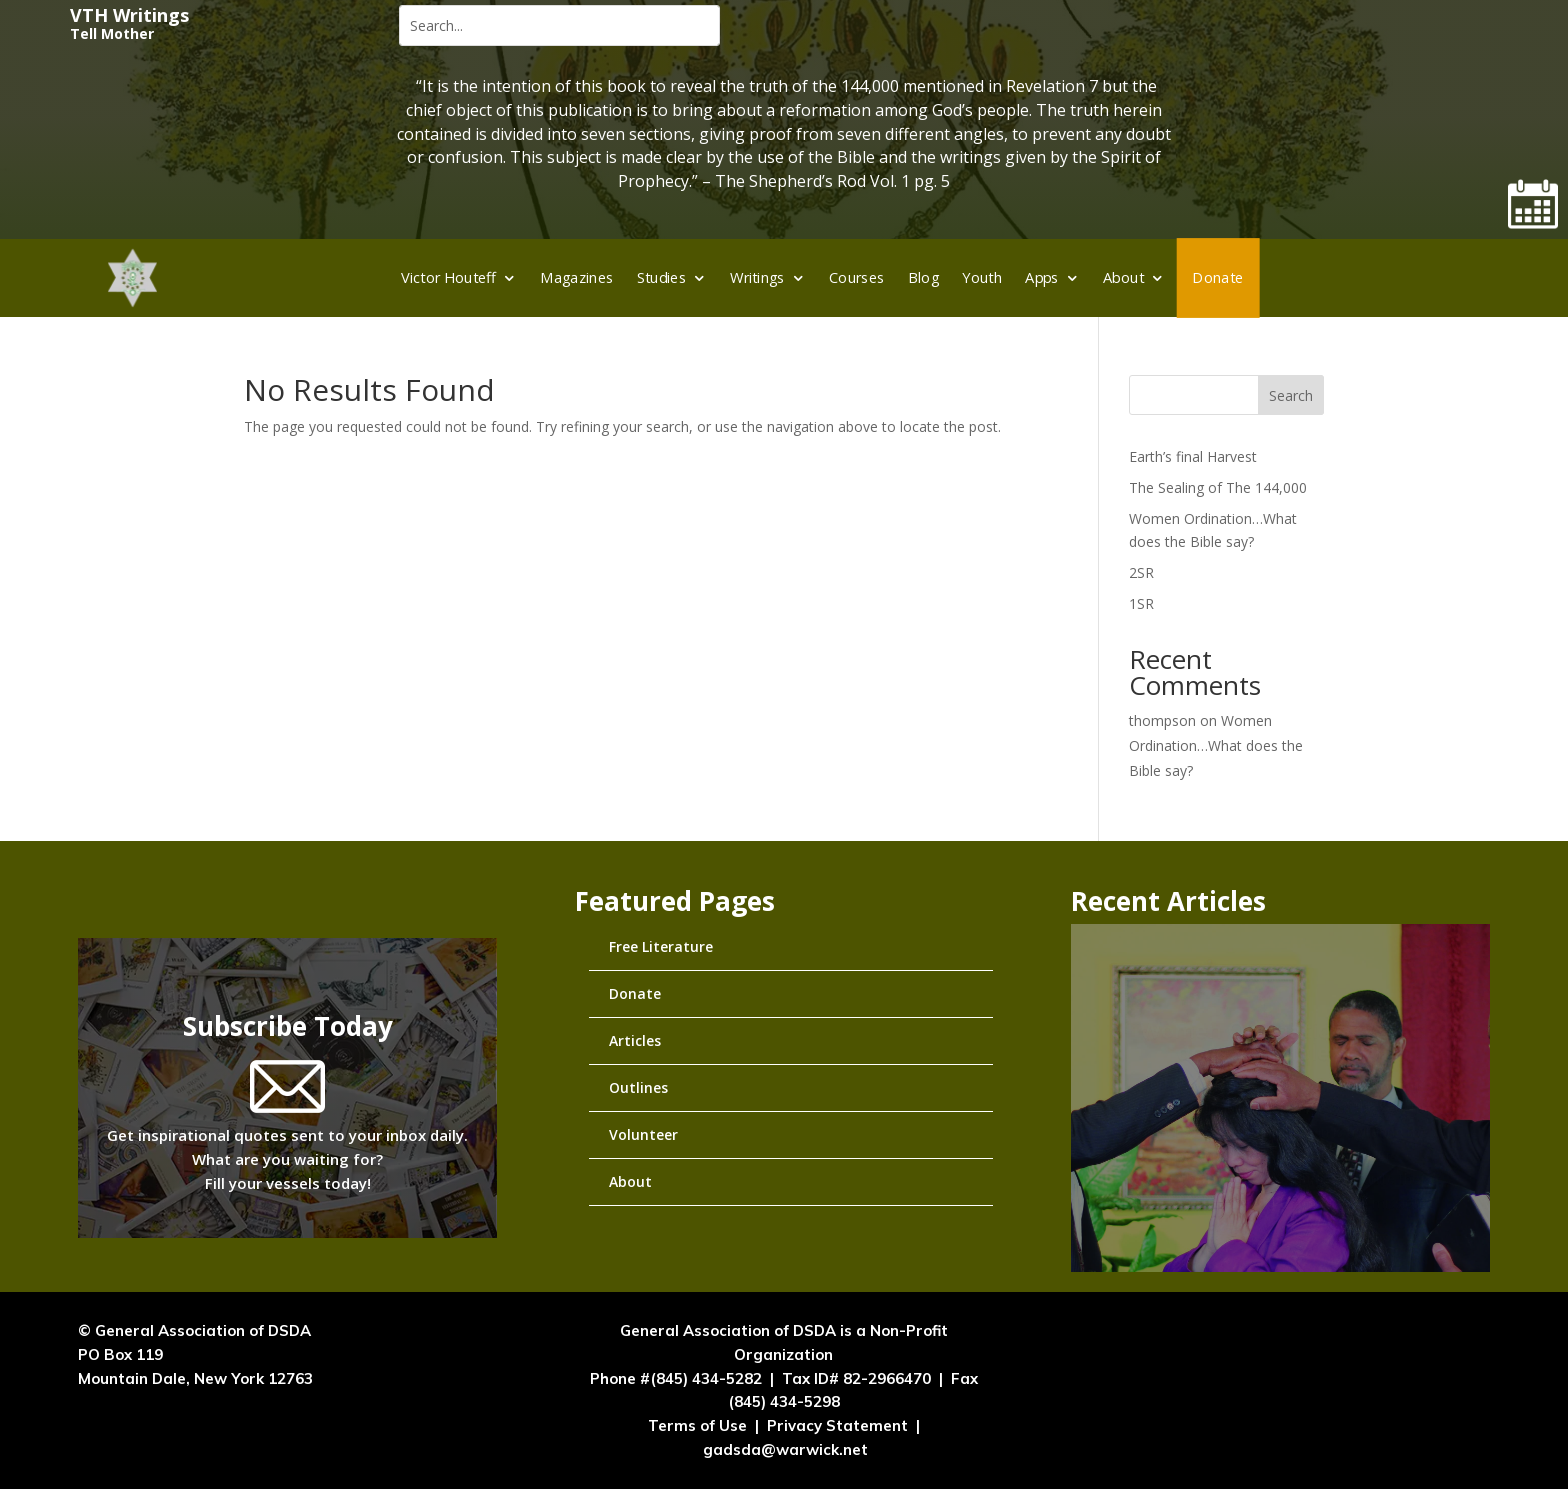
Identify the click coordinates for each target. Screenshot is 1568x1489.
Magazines (577, 277)
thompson (1162, 720)
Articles (635, 1040)
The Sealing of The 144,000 (1218, 487)
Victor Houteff (448, 277)
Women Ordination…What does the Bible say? (1216, 745)
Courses (857, 277)
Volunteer (643, 1134)
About (1123, 277)
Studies (661, 277)
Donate (1217, 277)
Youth (982, 277)
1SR (1141, 603)
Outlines (638, 1087)
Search (1291, 395)
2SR (1141, 572)
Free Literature (661, 946)
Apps (1042, 277)
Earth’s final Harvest (1193, 456)
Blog (924, 277)
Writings (757, 277)
